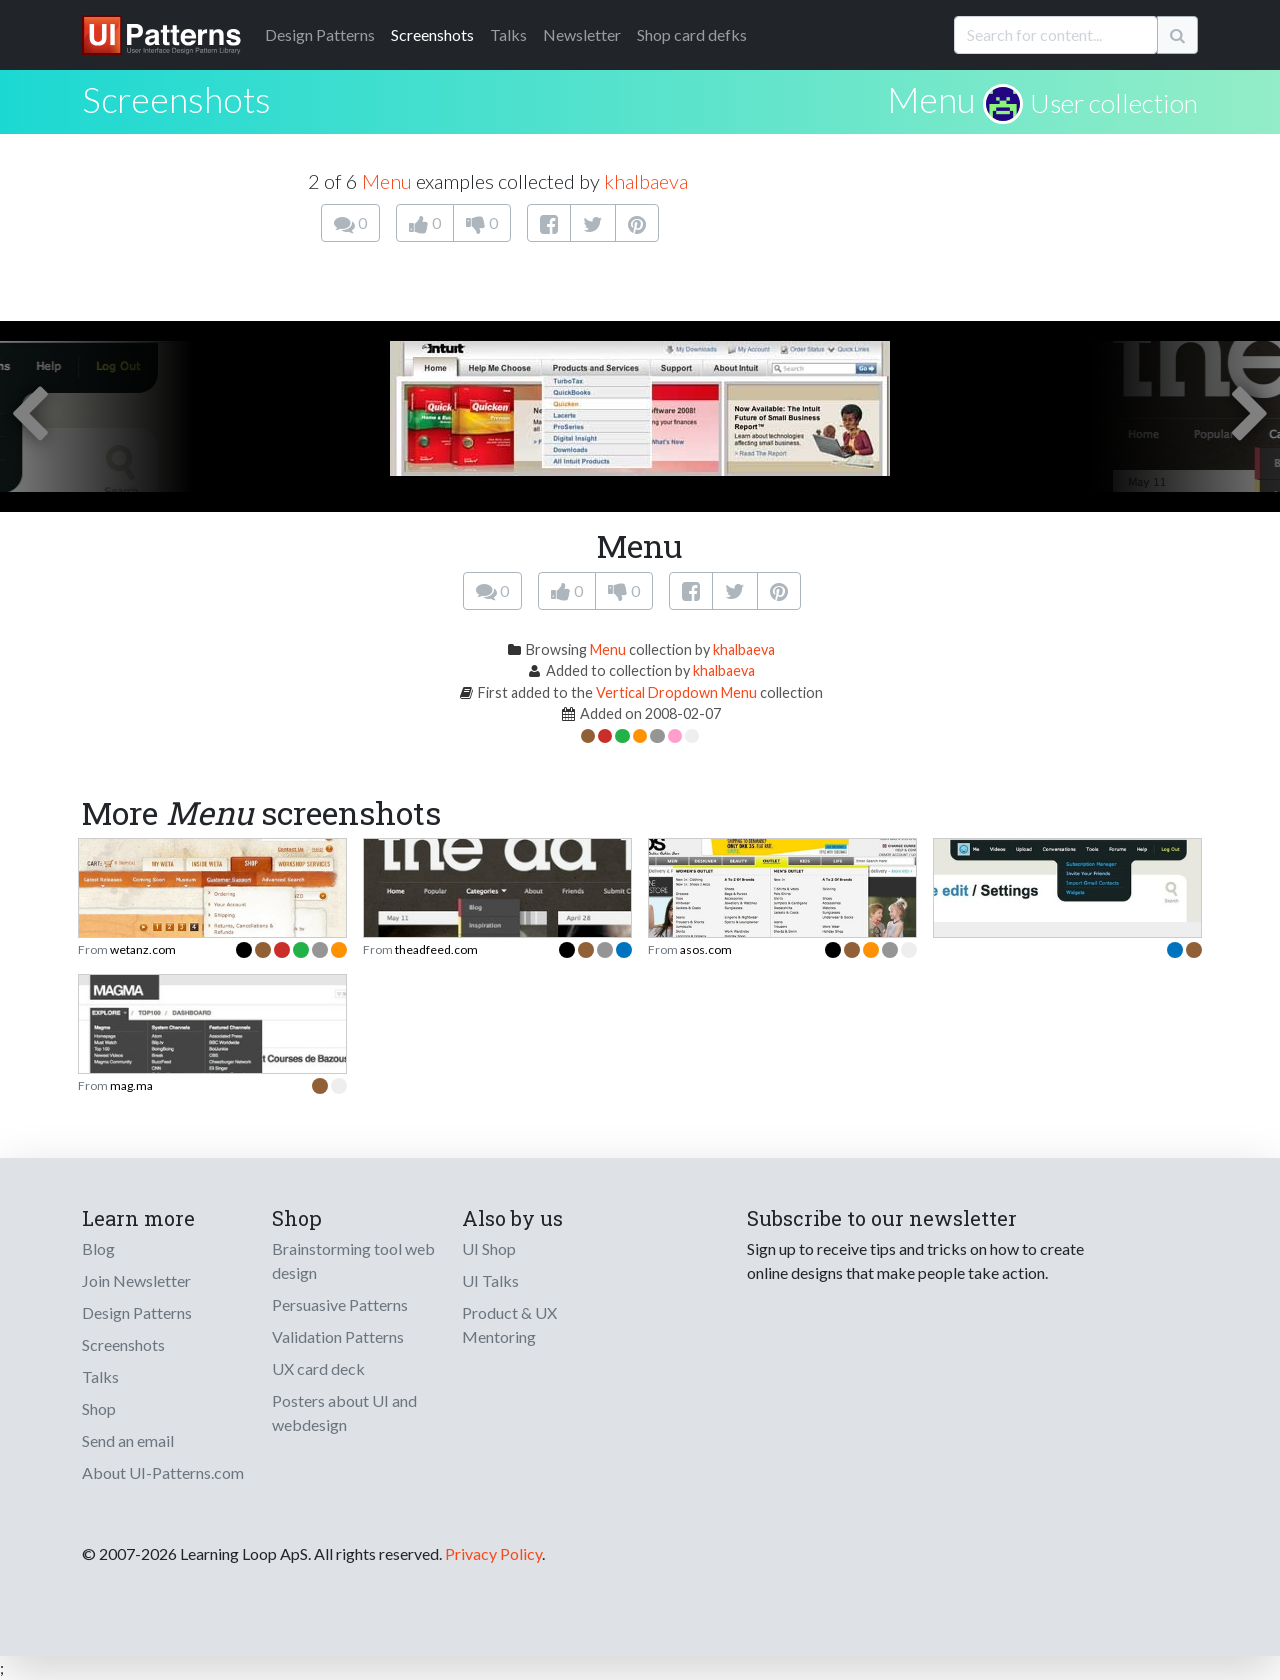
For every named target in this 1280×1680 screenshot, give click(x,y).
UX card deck (318, 1368)
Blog (98, 1248)
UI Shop (489, 1248)
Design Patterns (137, 1312)
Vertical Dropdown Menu (676, 692)
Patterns (320, 34)
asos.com (706, 949)
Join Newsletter (136, 1280)
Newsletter (582, 34)
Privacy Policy (493, 1553)
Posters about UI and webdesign (344, 1412)
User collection (1114, 103)
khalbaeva (646, 181)
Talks (508, 34)
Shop (99, 1408)
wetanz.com (143, 949)
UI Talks (490, 1280)
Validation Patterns (338, 1336)
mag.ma (131, 1085)
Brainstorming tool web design (353, 1260)
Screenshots (432, 34)
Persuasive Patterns (340, 1304)
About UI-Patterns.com (163, 1472)
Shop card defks (692, 34)
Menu (931, 99)
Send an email (128, 1440)
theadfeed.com (436, 949)
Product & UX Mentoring (509, 1324)
